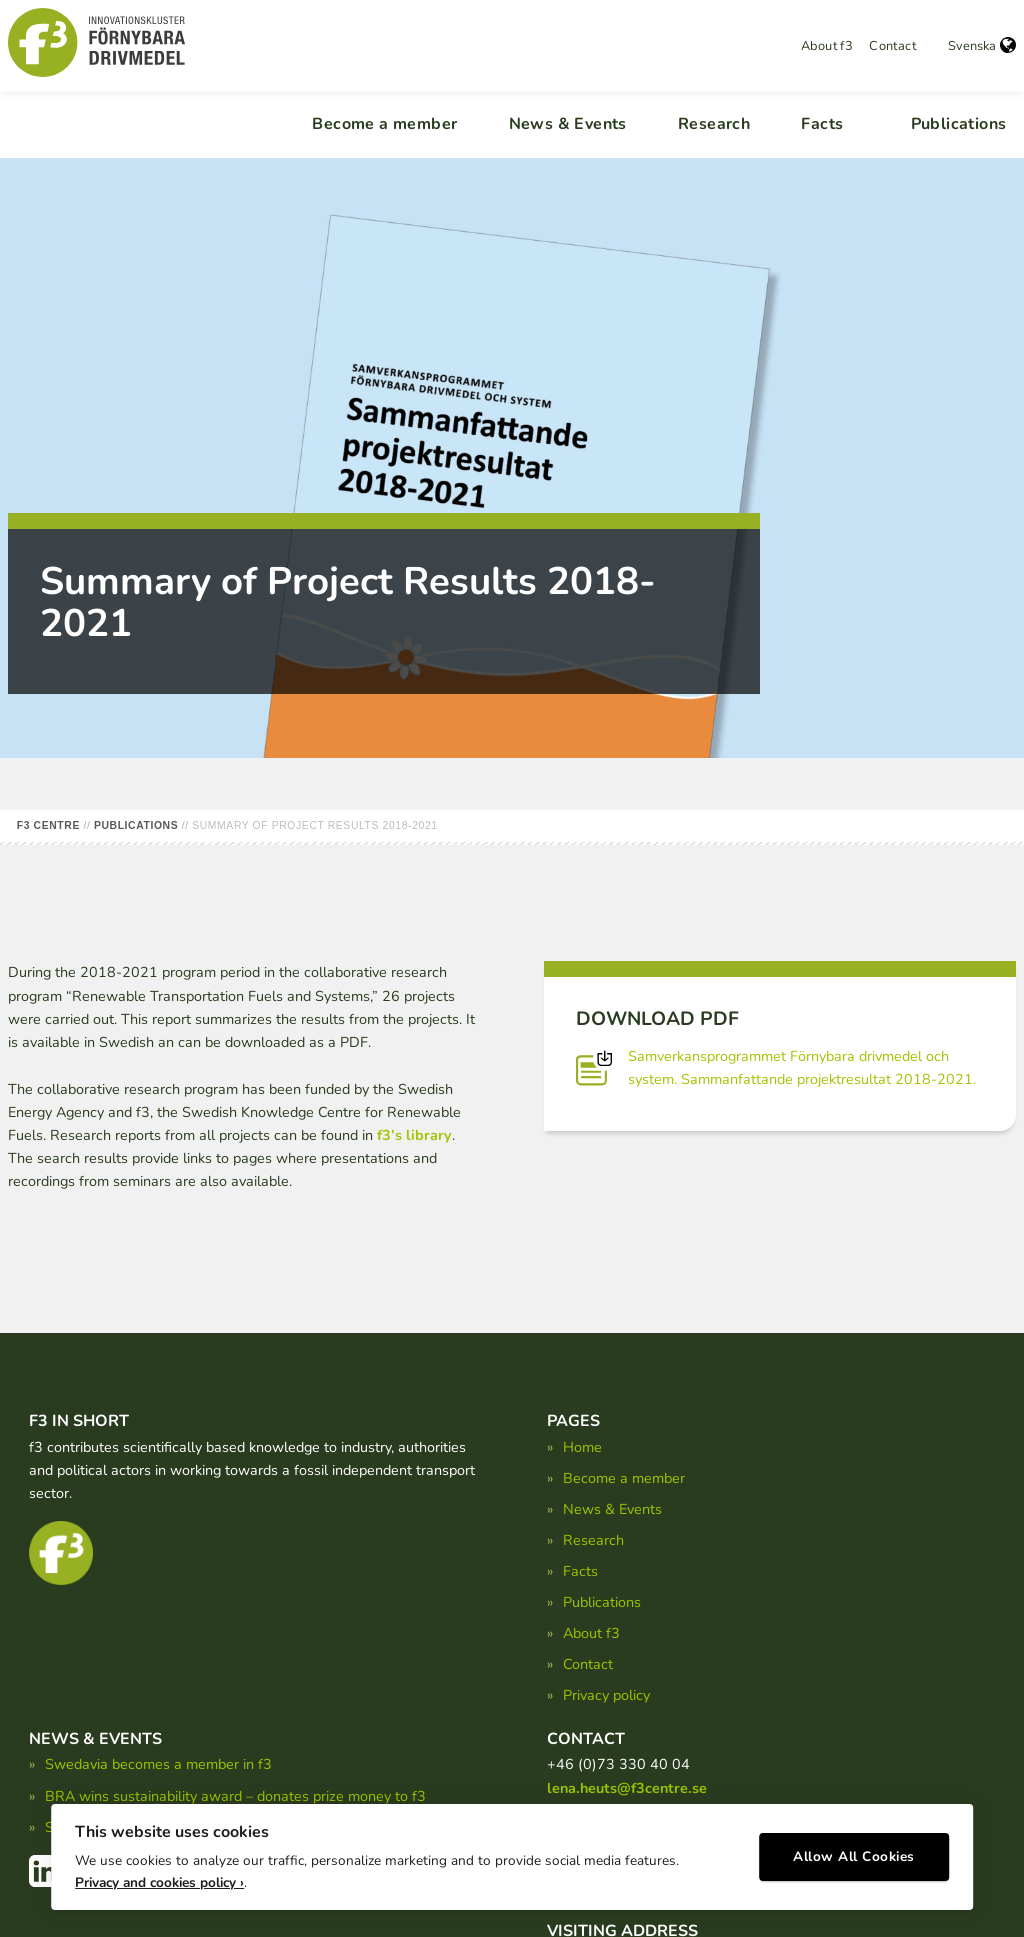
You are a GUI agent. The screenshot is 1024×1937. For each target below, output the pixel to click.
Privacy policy (606, 1695)
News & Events (568, 124)
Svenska (982, 46)
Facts (822, 124)
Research (714, 124)
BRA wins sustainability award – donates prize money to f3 (235, 1796)
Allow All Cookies (854, 1852)
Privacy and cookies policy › (159, 1877)
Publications (959, 124)
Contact (892, 46)
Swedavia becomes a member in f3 (158, 1764)
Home (582, 1447)
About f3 (827, 46)
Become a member (384, 124)
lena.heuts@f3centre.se (627, 1788)
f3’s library (414, 1135)
